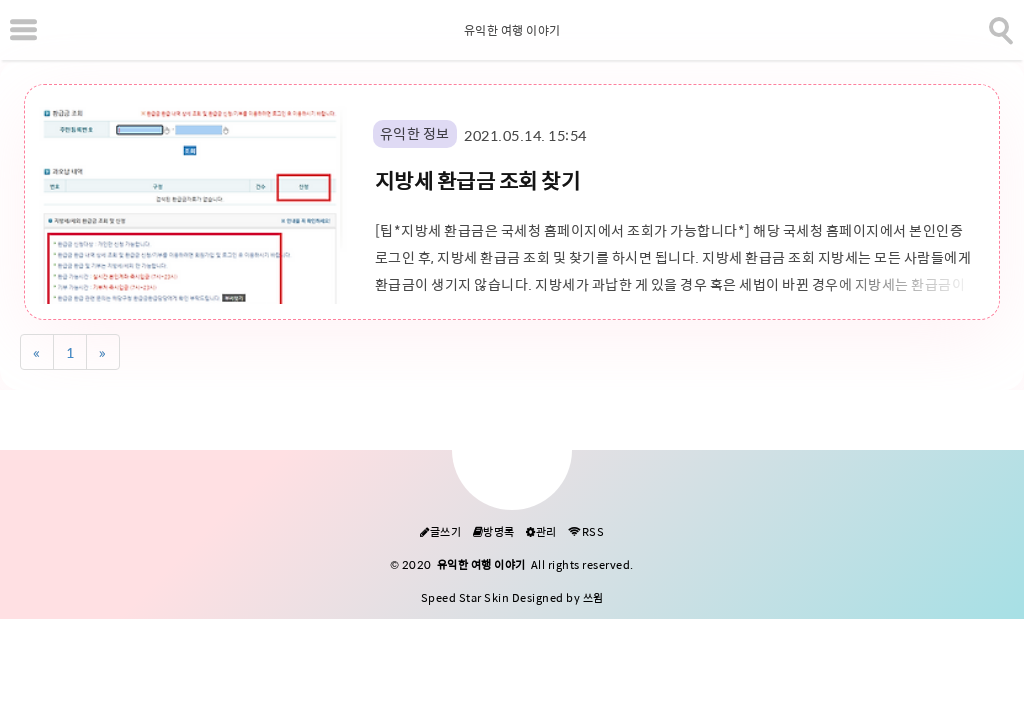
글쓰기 (440, 532)
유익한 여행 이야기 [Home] (512, 31)
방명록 (494, 532)
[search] (999, 27)
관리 (541, 532)
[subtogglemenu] (23, 30)
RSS (586, 532)
